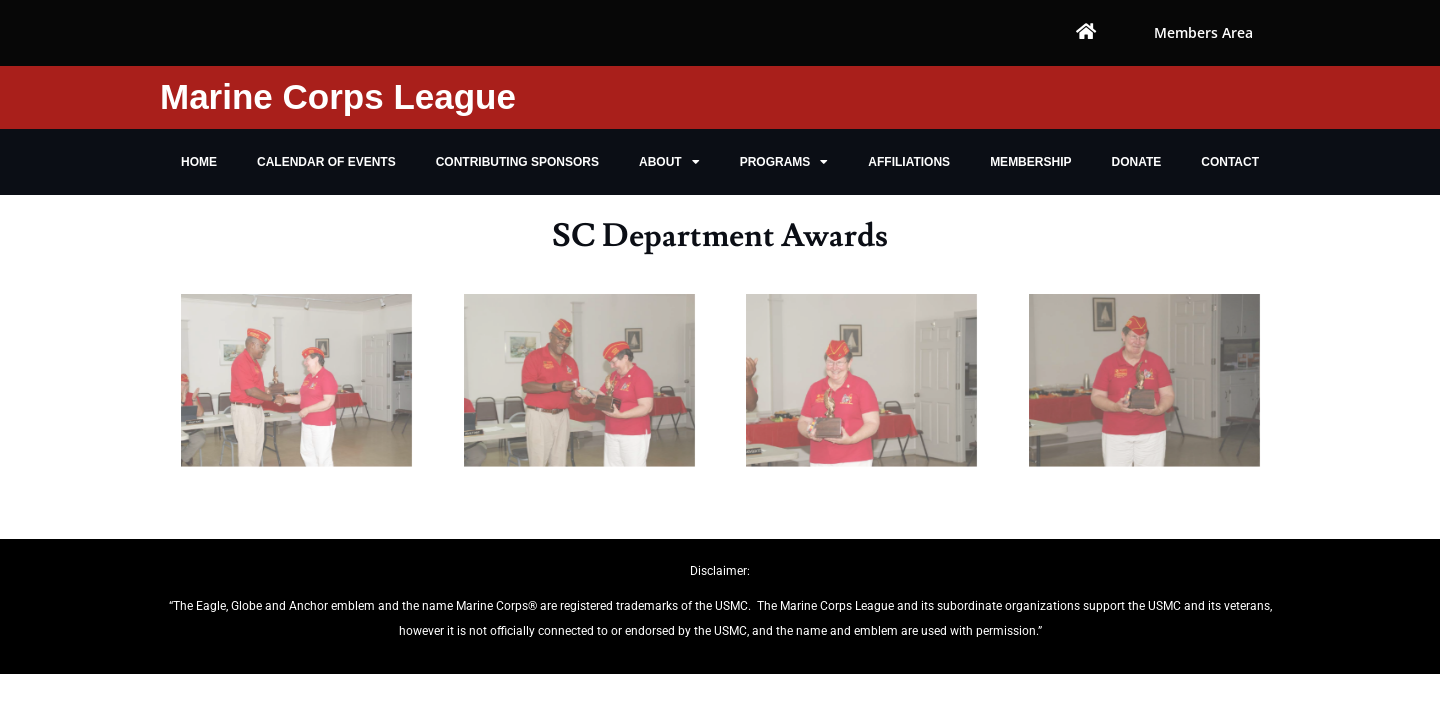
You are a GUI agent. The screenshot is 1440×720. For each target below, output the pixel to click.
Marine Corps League (338, 96)
